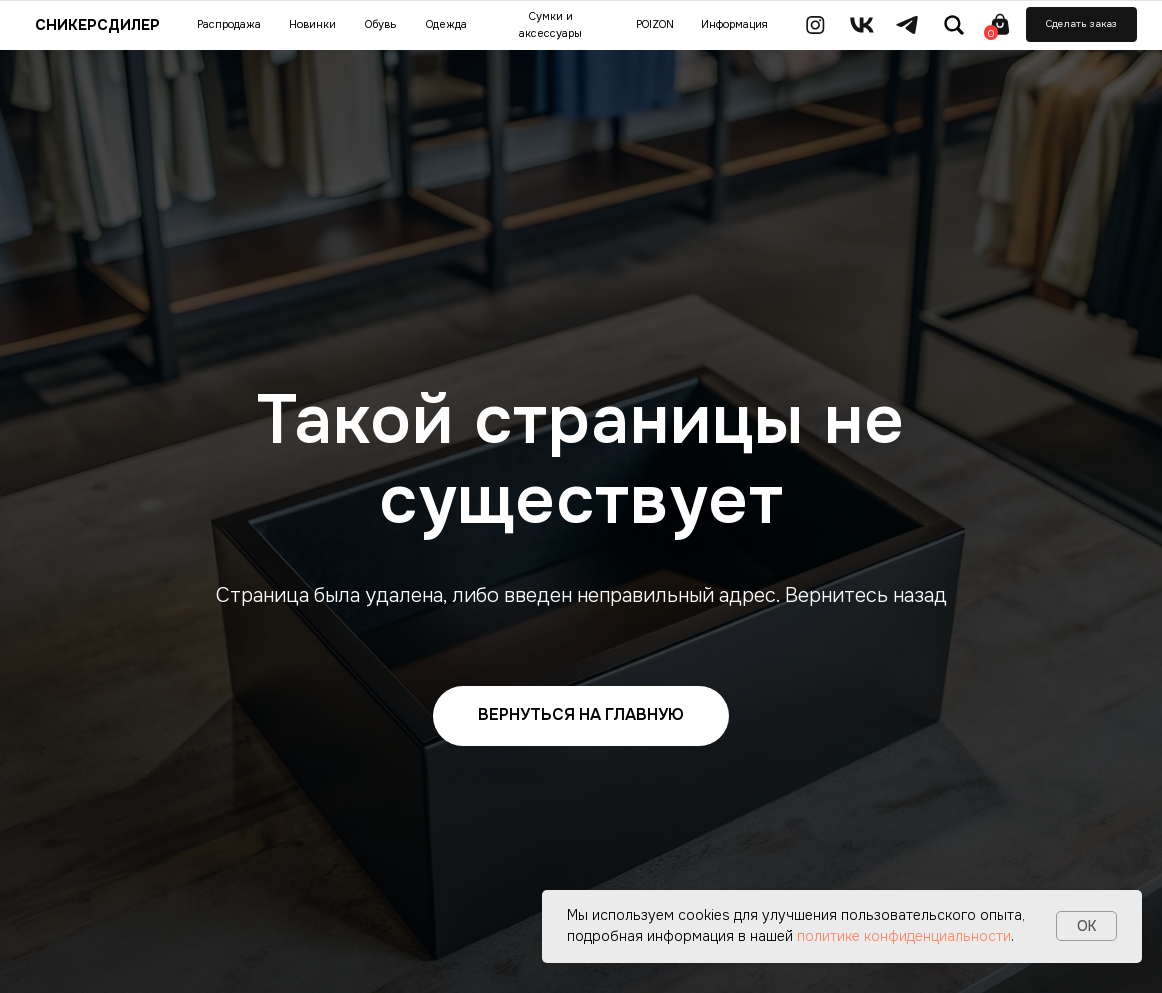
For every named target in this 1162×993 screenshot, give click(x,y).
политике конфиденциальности (904, 936)
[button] (1081, 24)
